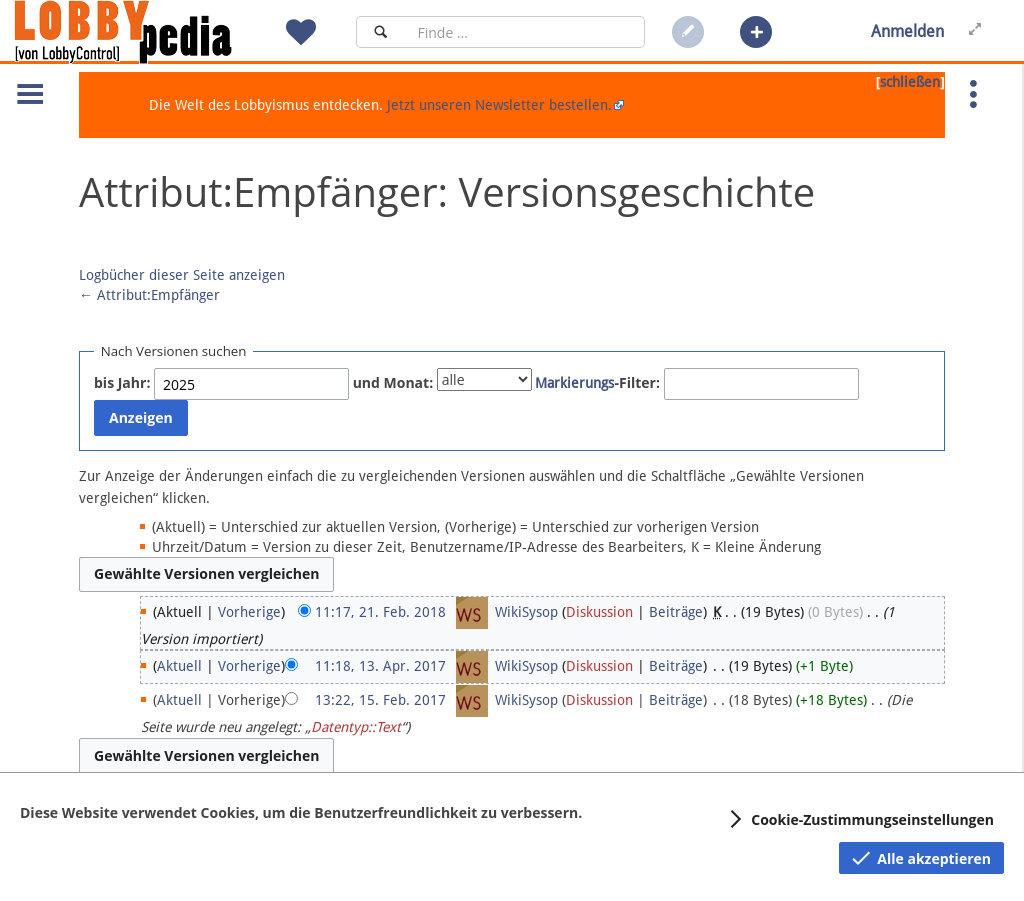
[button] (756, 32)
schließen (910, 82)
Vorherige (249, 612)
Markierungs (574, 383)
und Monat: (393, 382)
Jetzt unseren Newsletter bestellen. (499, 105)
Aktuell (179, 666)
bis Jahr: (122, 382)
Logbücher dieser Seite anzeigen (182, 275)
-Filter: (597, 382)
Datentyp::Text (356, 727)
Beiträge (676, 612)
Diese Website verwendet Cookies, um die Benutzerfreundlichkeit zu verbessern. (301, 812)
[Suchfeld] (525, 32)
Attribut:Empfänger (158, 295)
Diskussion (599, 612)
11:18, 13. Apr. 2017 (380, 666)
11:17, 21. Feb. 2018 (380, 612)
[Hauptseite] (157, 32)
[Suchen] (380, 32)
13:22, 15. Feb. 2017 (380, 700)
